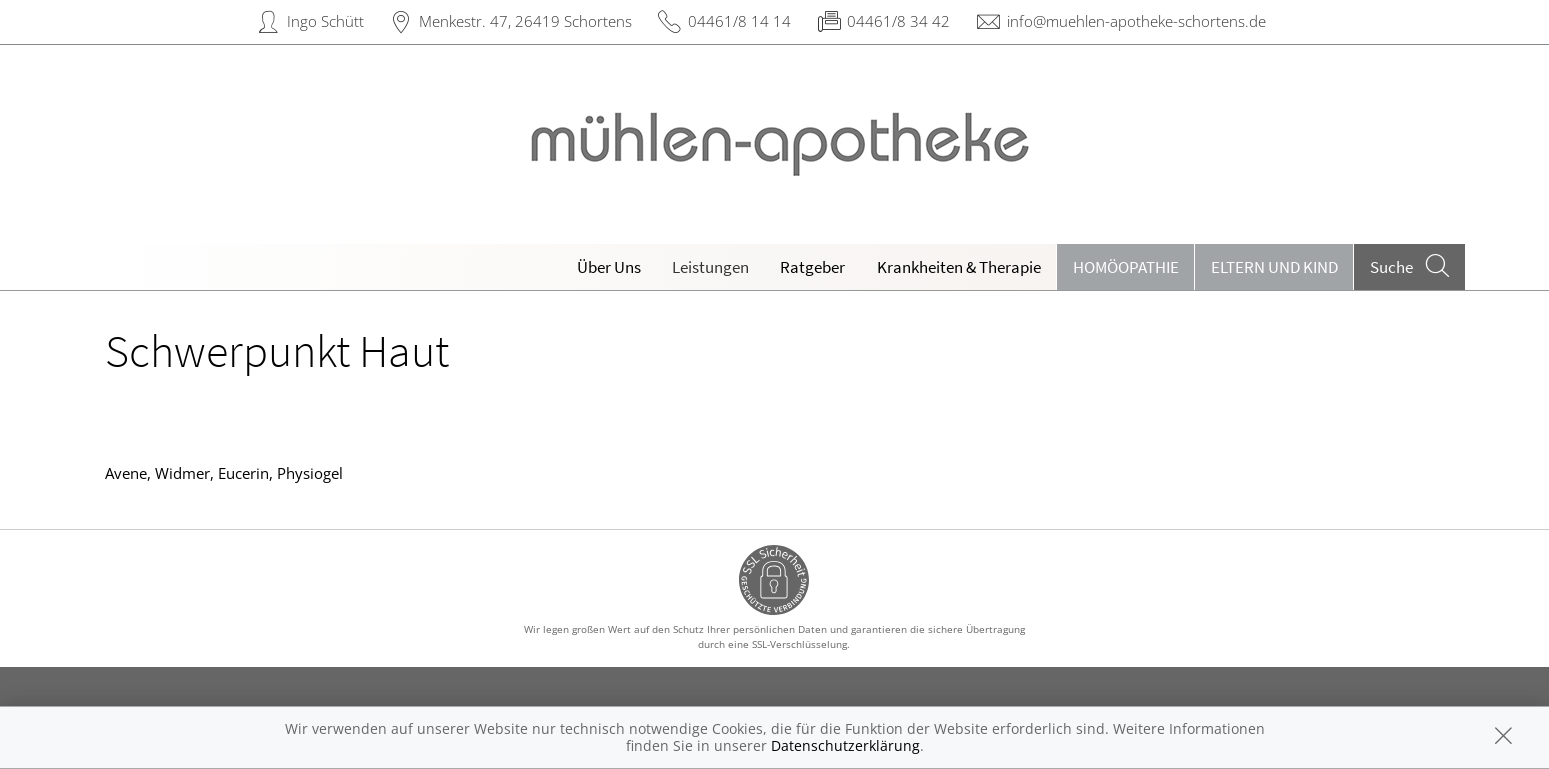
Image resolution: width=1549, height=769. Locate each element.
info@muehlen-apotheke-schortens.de (1136, 21)
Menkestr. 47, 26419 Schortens (525, 21)
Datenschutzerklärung (845, 745)
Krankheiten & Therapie (959, 267)
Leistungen (710, 267)
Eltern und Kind (1274, 267)
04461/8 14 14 (739, 21)
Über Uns (609, 267)
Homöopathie (1126, 267)
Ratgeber (812, 267)
